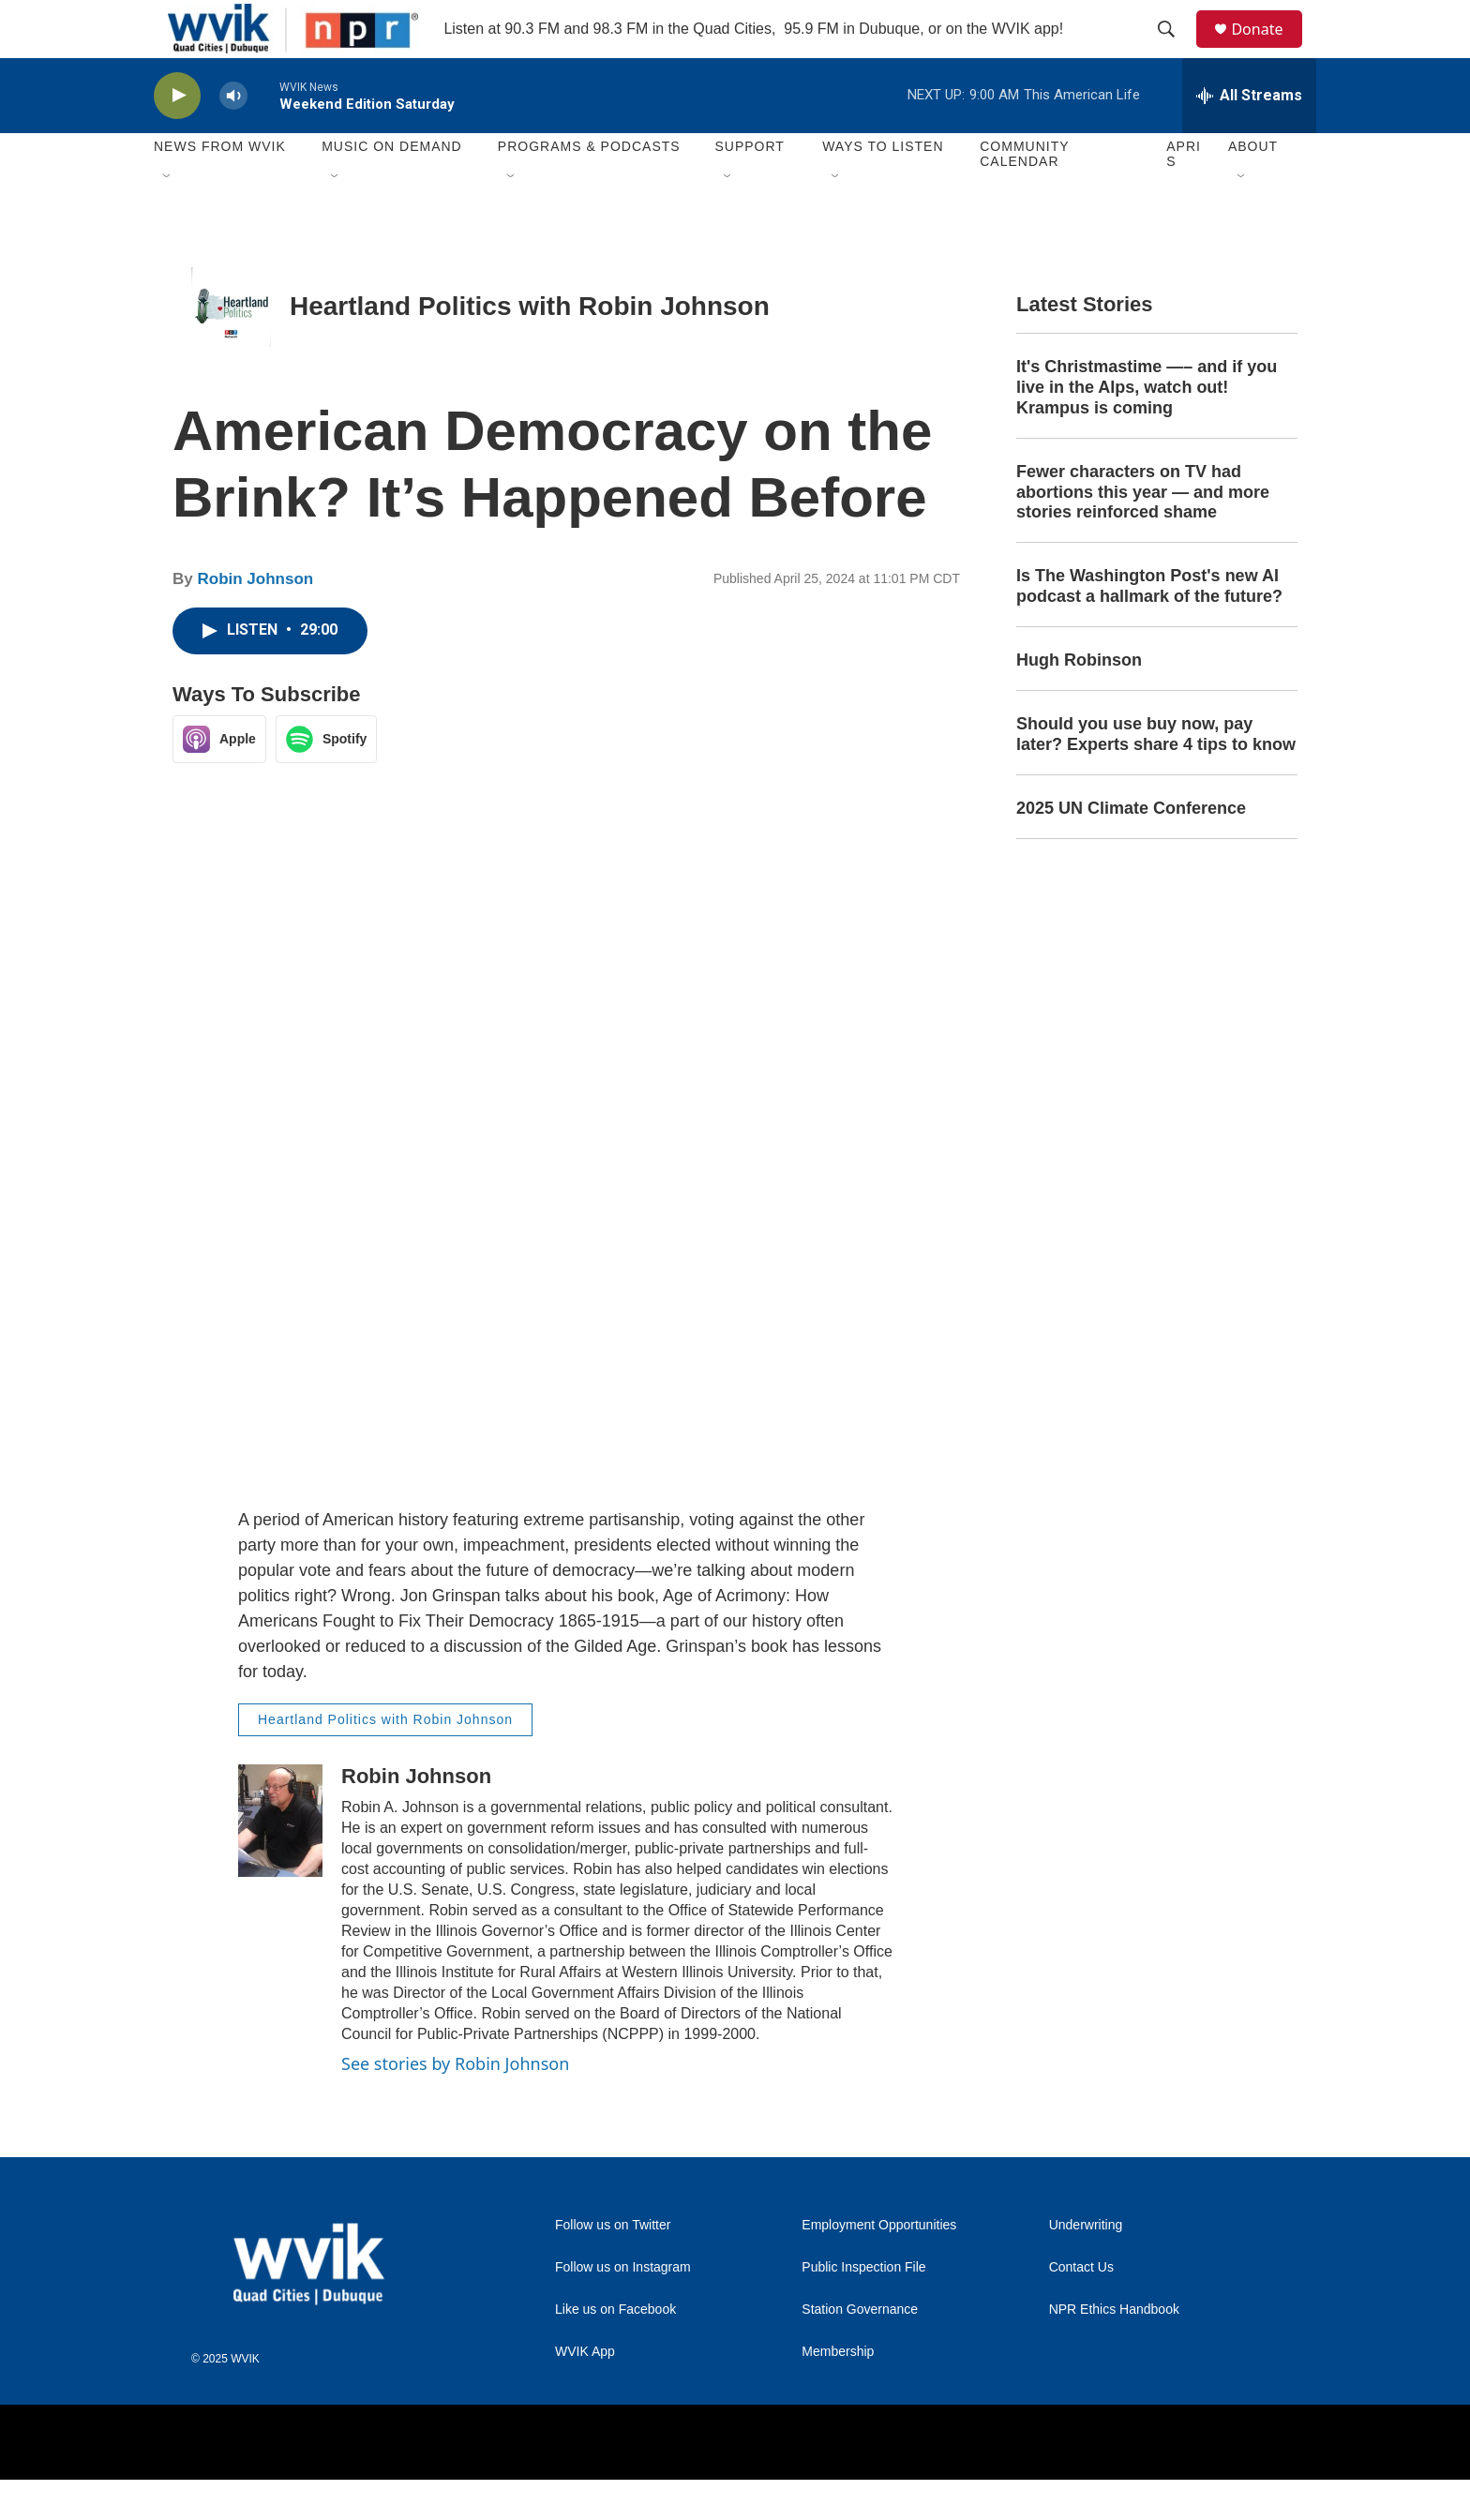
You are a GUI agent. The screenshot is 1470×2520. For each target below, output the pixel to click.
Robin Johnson (255, 620)
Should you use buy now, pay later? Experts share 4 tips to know (1156, 775)
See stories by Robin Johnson (455, 2103)
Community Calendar (1024, 195)
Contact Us (1081, 2309)
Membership (838, 2393)
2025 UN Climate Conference (1131, 848)
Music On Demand (392, 187)
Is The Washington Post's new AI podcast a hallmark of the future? (1149, 627)
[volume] (233, 136)
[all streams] (1249, 135)
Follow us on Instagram (623, 2309)
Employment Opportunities (879, 2266)
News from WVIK (220, 187)
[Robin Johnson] (280, 1861)
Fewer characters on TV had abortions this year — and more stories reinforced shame (1142, 532)
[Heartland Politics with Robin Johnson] (231, 347)
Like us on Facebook (615, 2351)
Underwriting (1086, 2266)
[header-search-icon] (1174, 49)
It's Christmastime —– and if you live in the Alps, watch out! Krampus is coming (1146, 428)
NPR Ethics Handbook (1114, 2351)
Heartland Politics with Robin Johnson (530, 347)
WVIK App (585, 2393)
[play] (177, 136)
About (1253, 187)
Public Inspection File (863, 2309)
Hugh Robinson (1079, 701)
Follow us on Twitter (612, 2266)
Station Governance (860, 2351)
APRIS (1183, 195)
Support (749, 187)
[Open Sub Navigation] (167, 217)
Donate (1268, 49)
